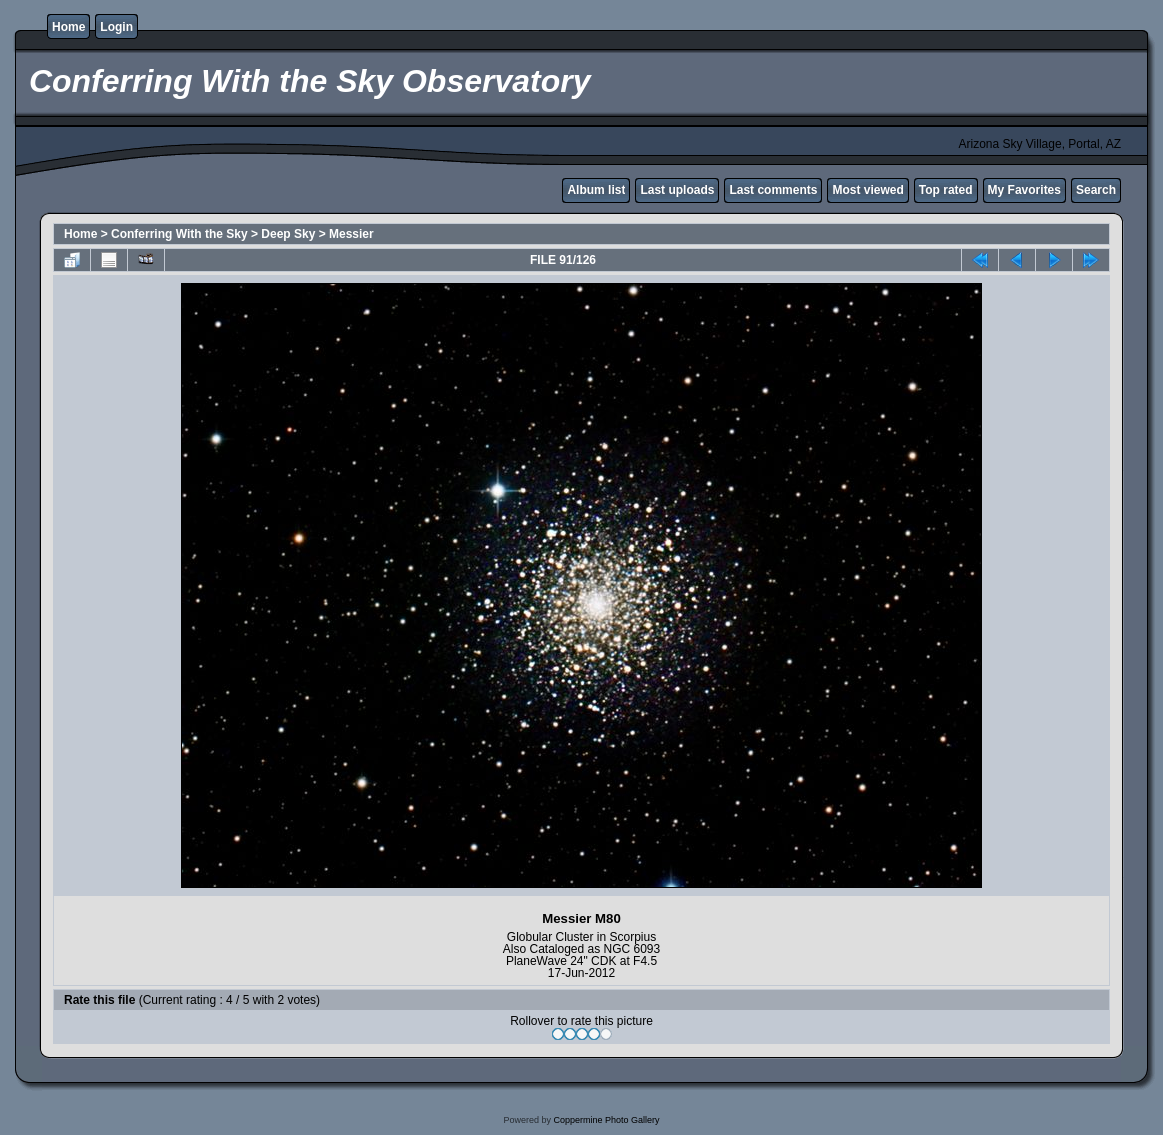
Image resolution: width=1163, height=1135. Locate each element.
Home (68, 27)
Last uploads (677, 190)
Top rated (946, 190)
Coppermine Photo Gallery (606, 1120)
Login (116, 27)
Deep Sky (288, 234)
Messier (351, 234)
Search (1096, 190)
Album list (596, 190)
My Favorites (1024, 190)
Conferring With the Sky (179, 234)
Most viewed (867, 190)
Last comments (773, 190)
